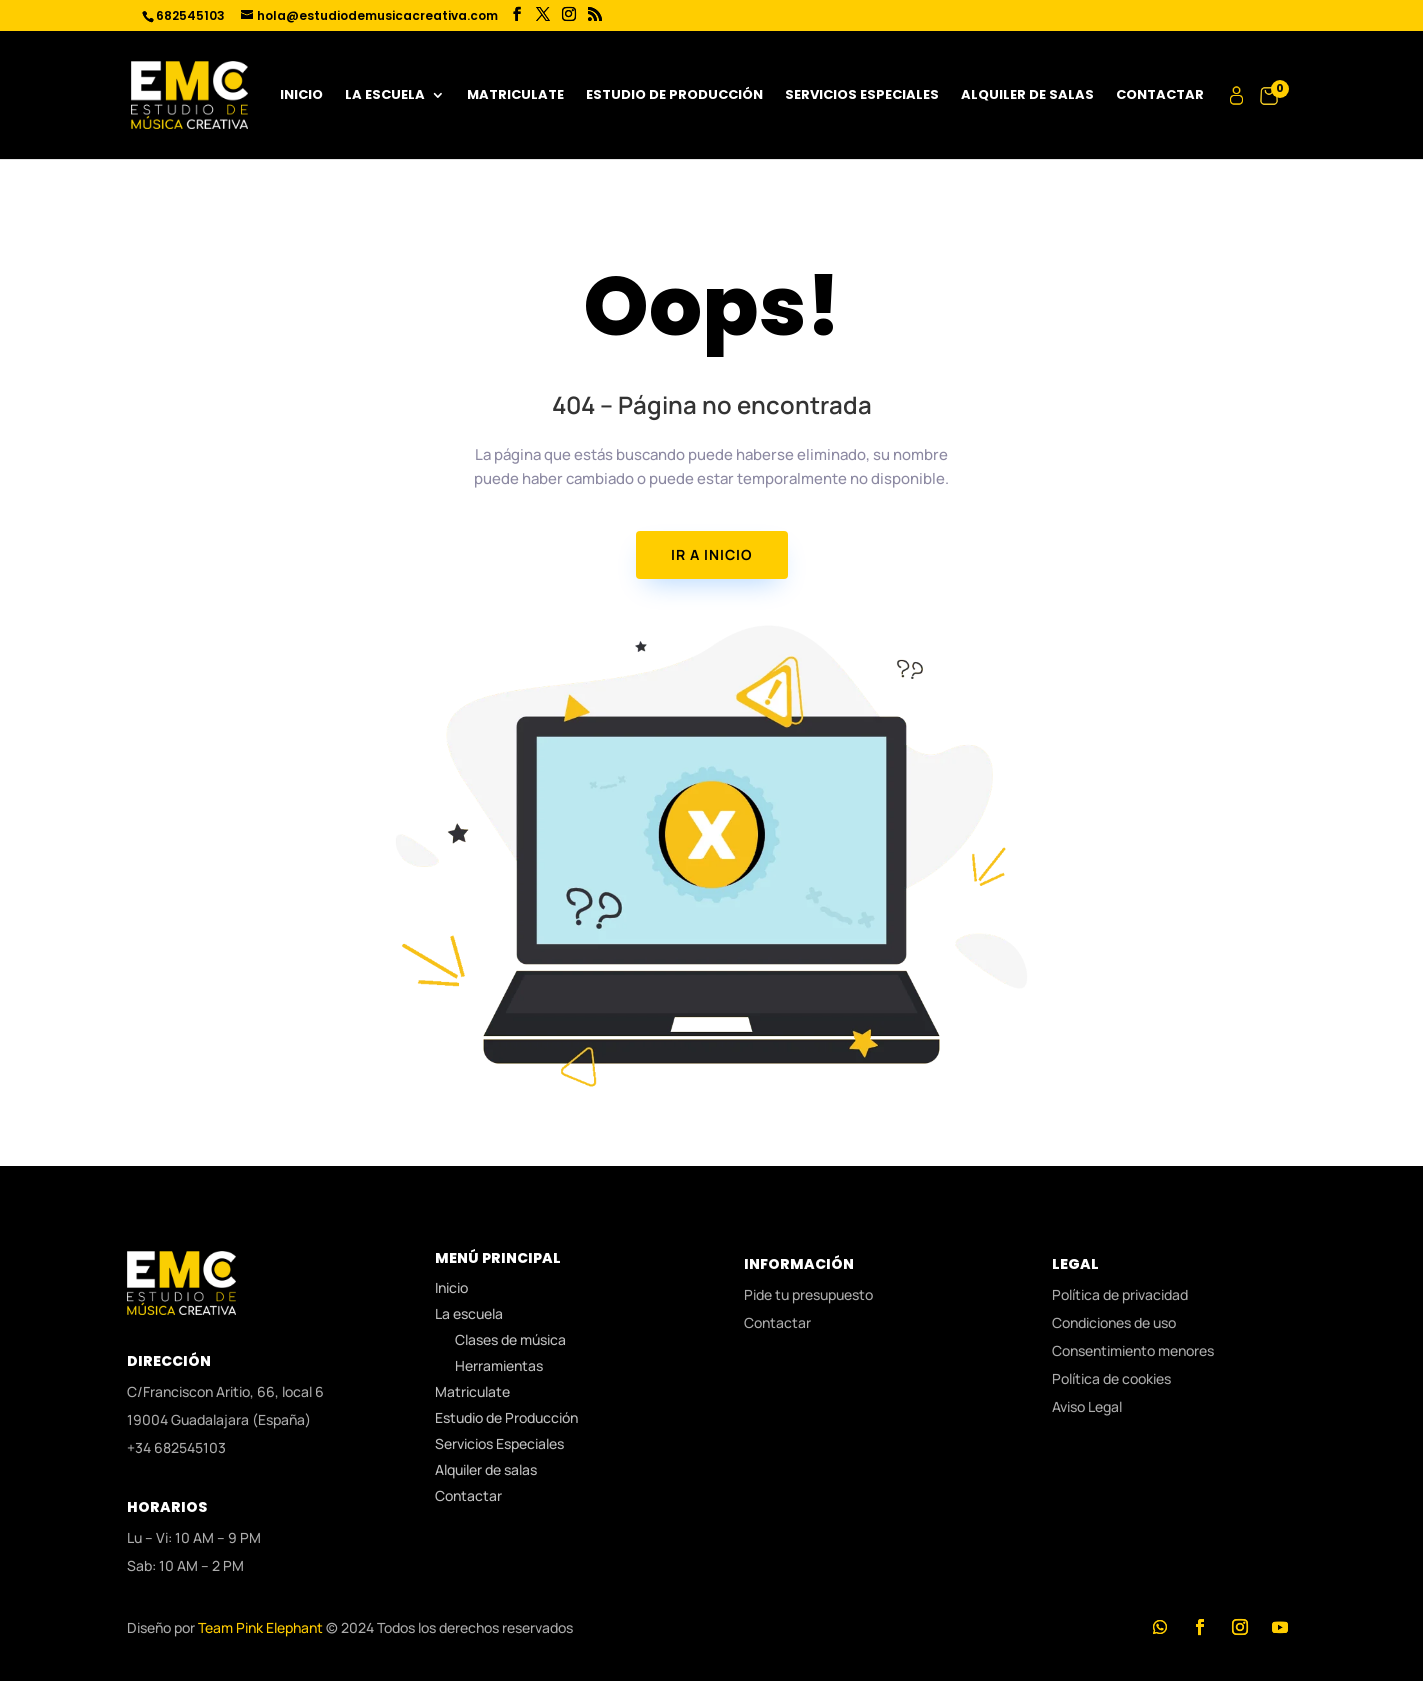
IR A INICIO (712, 554)
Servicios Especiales (862, 96)
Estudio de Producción (674, 96)
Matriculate (515, 96)
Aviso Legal (1087, 1406)
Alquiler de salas (1027, 96)
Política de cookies (1111, 1378)
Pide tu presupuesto (808, 1294)
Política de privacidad (1120, 1294)
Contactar (1160, 96)
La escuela (385, 96)
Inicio (301, 96)
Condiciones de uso (1114, 1322)
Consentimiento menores (1133, 1350)
